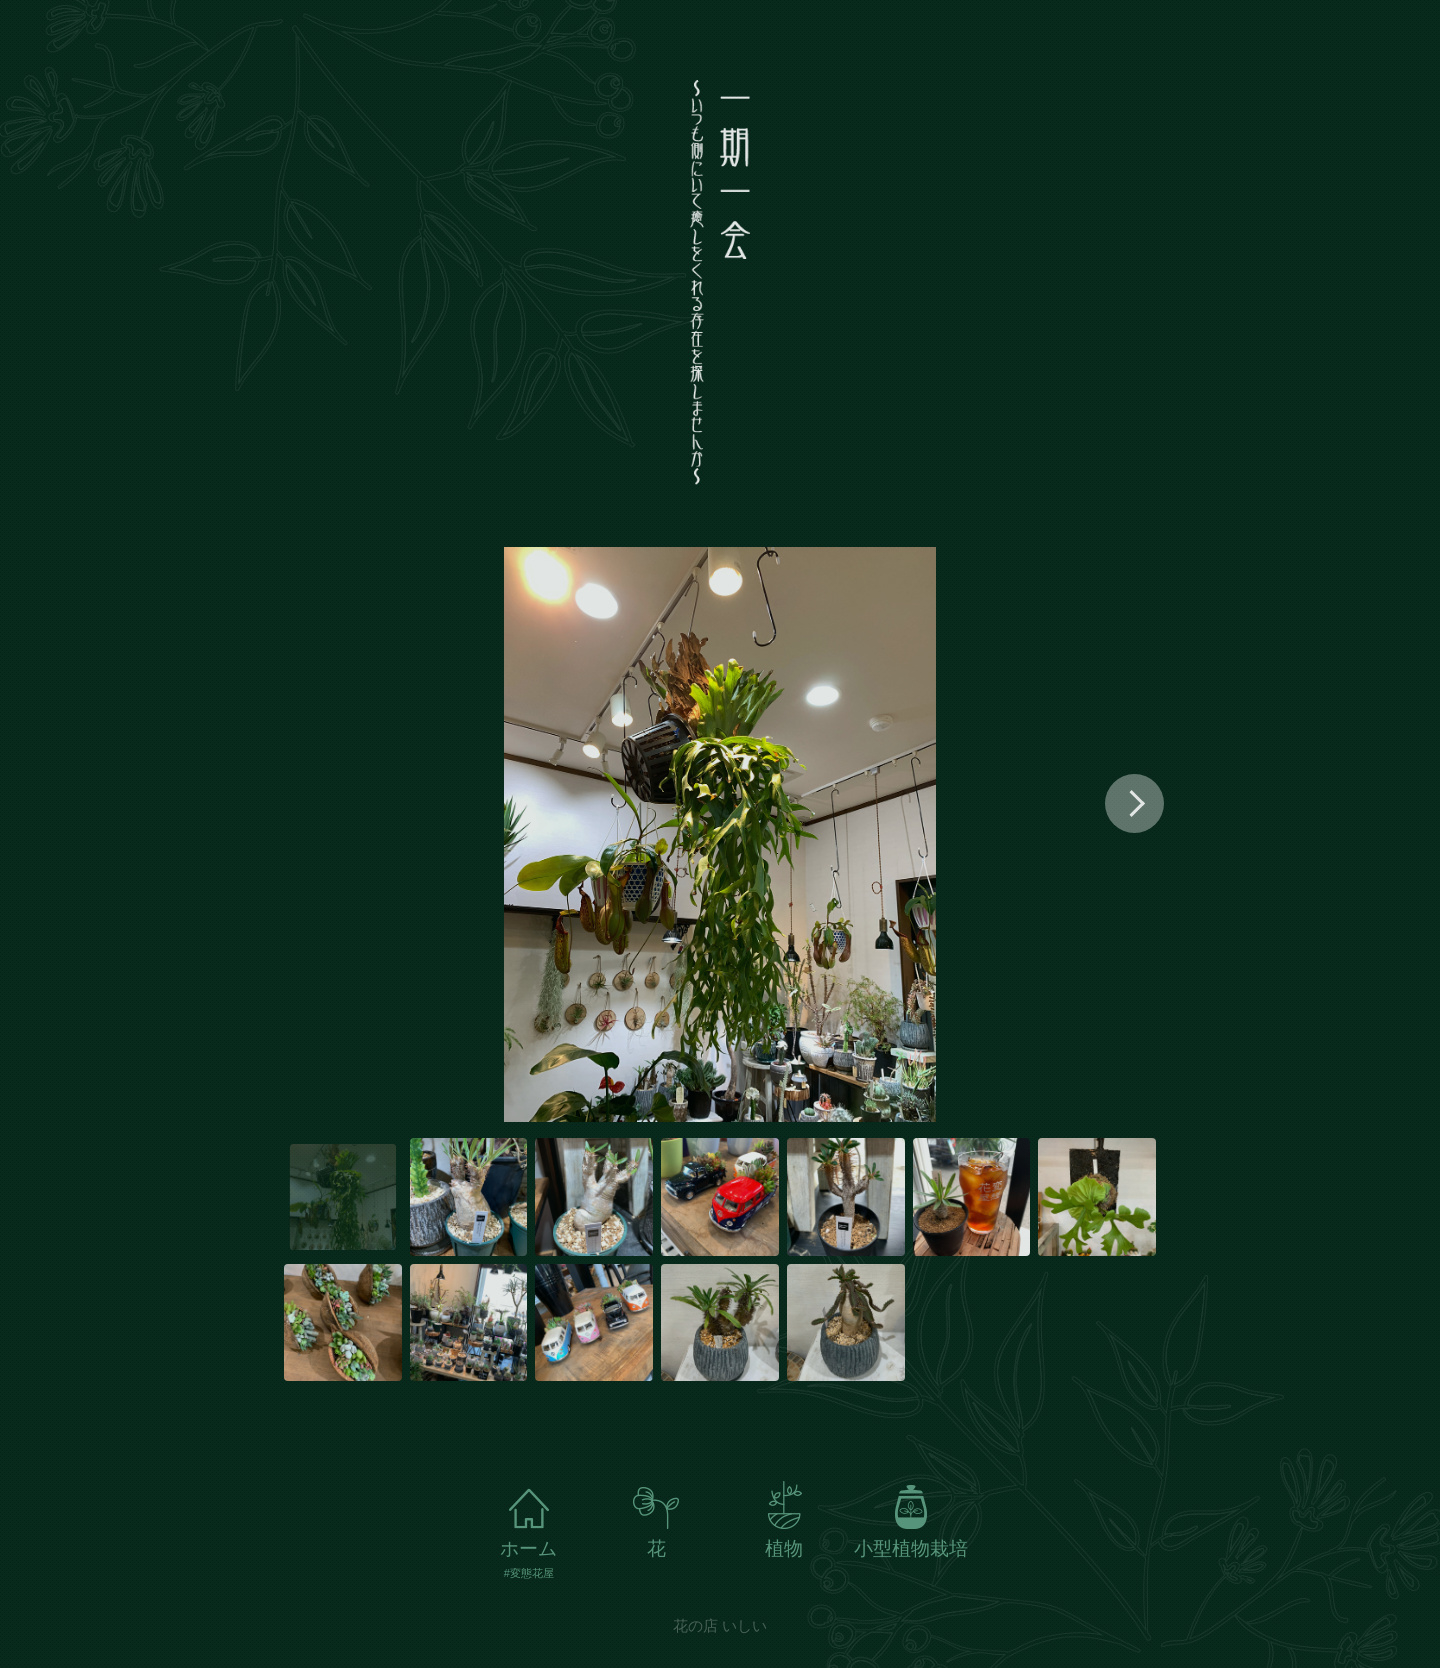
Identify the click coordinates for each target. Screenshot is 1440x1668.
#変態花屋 (529, 1573)
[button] (1134, 803)
